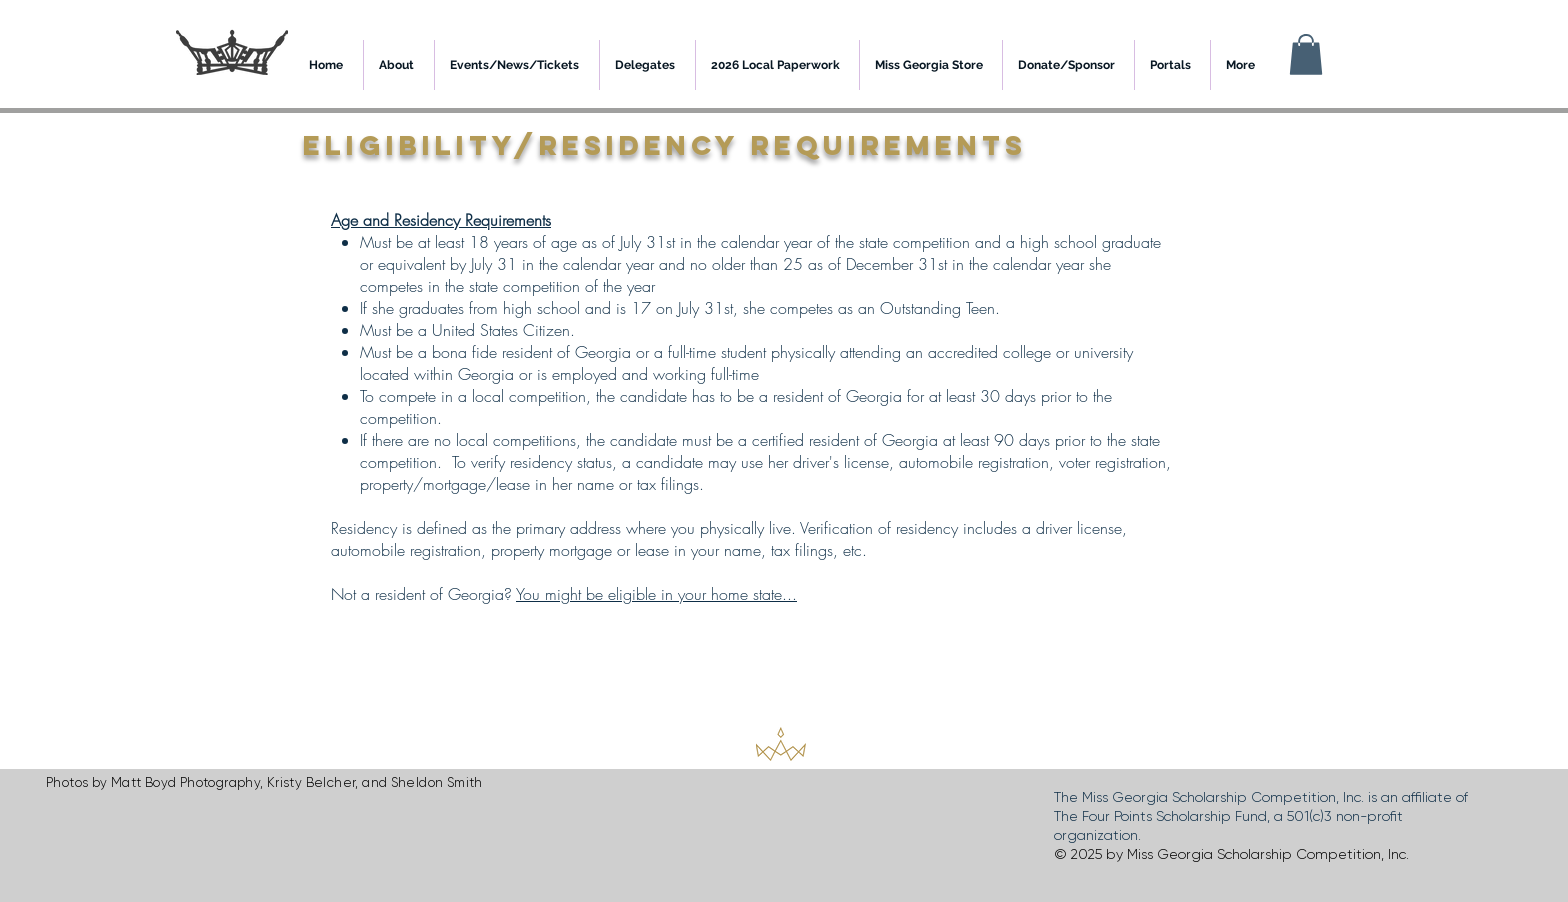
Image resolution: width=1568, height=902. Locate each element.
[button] (1306, 54)
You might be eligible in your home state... (656, 594)
